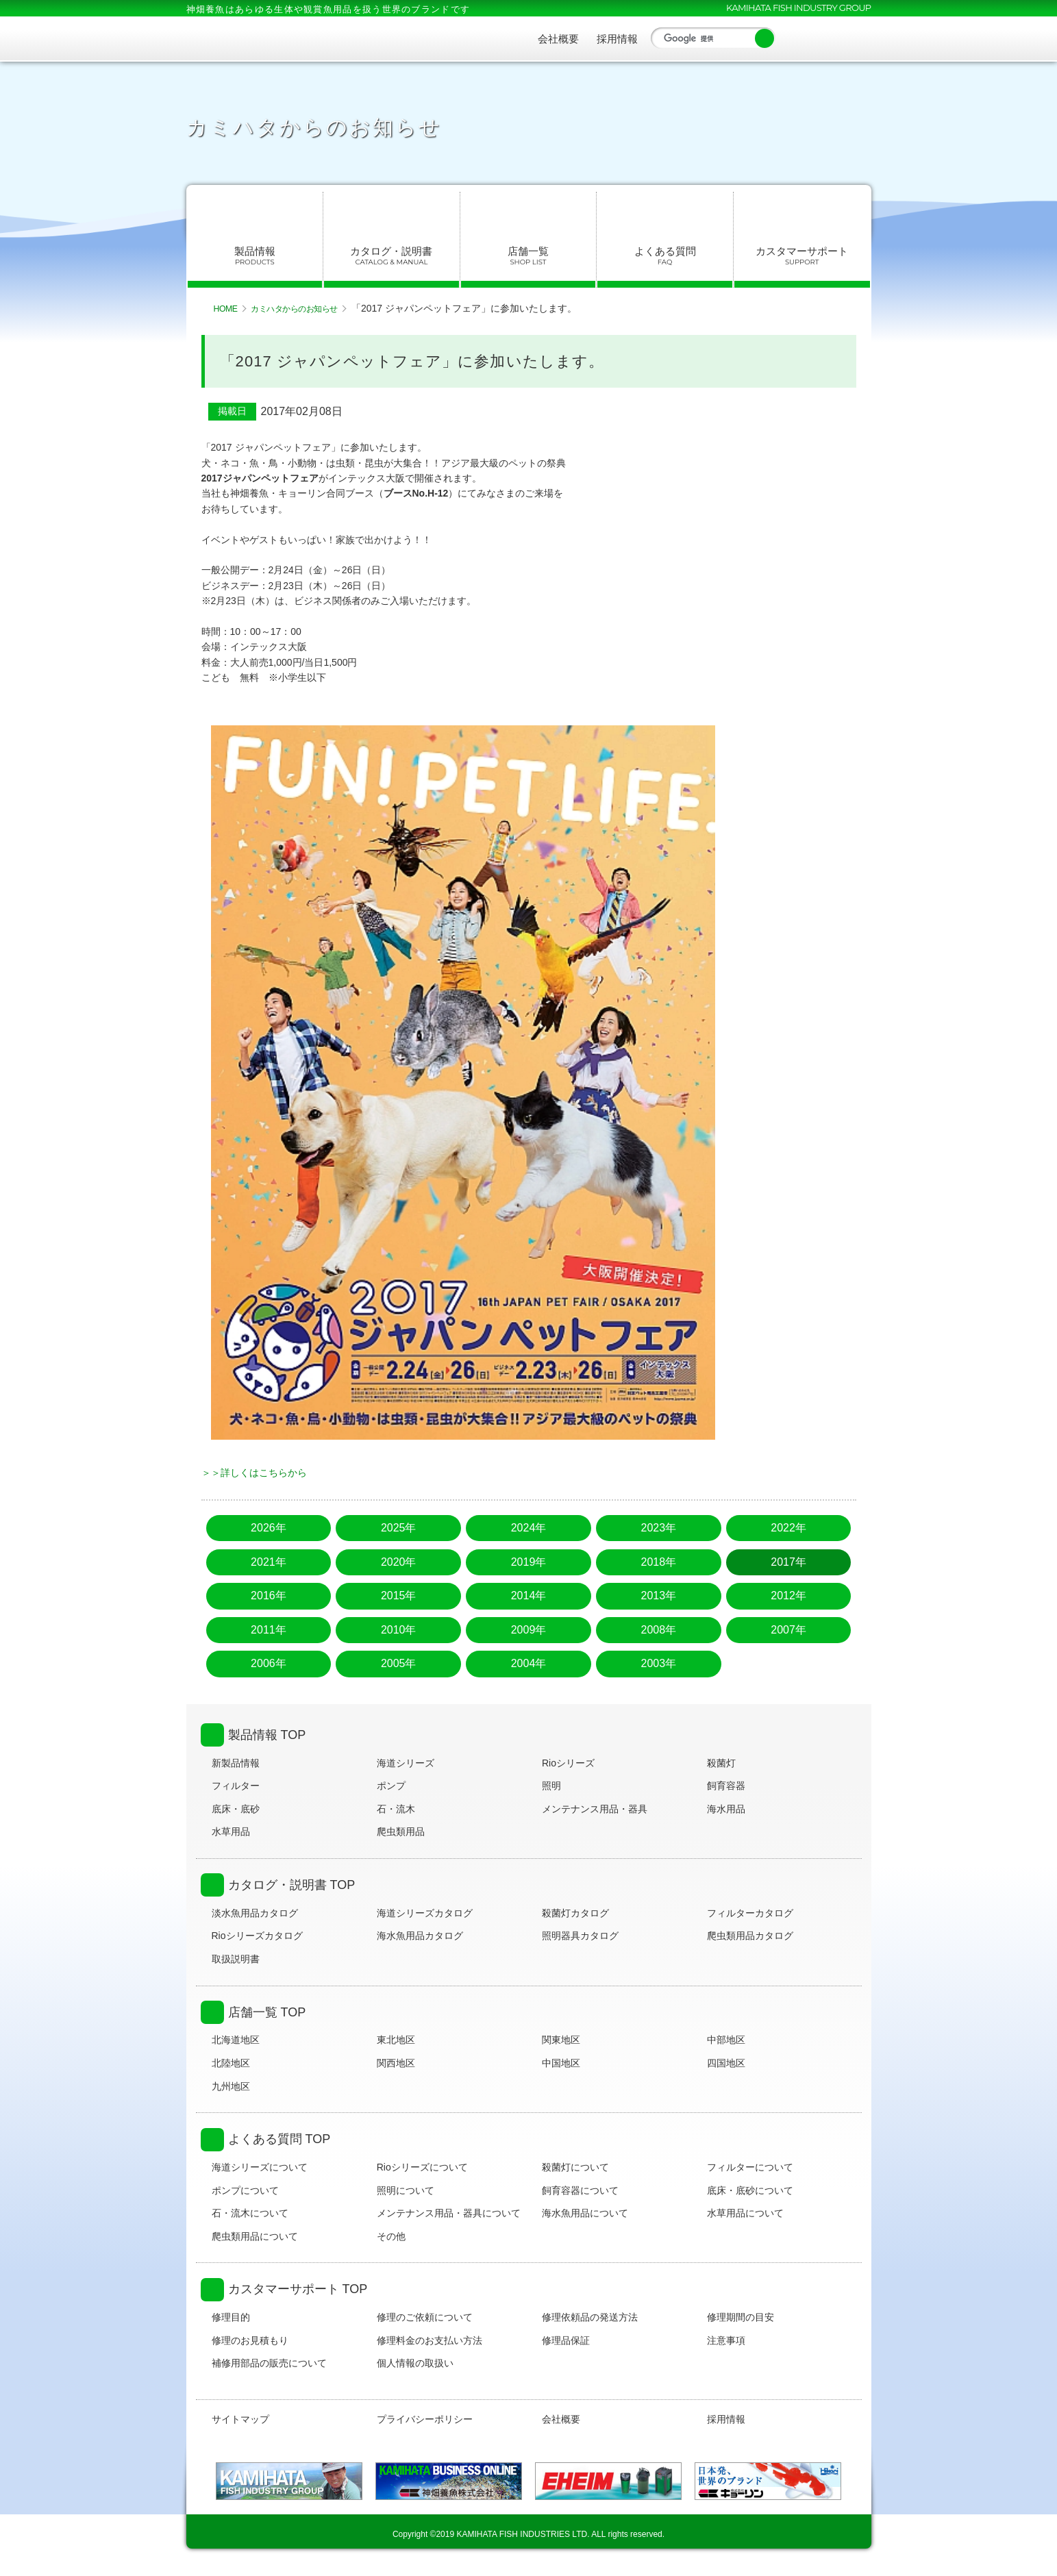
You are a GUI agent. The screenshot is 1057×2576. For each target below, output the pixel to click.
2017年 (788, 1562)
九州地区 (231, 2086)
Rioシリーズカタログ (257, 1935)
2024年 (529, 1528)
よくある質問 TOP (279, 2139)
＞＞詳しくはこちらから (254, 1472)
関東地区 (561, 2039)
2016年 (268, 1595)
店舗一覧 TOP (267, 2012)
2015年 (398, 1595)
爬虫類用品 (401, 1831)
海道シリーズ (405, 1763)
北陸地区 (231, 2063)
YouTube (827, 38)
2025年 (398, 1528)
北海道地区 (236, 2039)
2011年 (268, 1630)
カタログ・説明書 (391, 256)
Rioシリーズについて (422, 2167)
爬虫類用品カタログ (750, 1935)
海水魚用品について (585, 2213)
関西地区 (396, 2063)
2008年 (658, 1630)
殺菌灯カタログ (575, 1913)
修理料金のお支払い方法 (429, 2340)
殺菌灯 (721, 1763)
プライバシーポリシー (425, 2419)
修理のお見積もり (250, 2340)
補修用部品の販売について (269, 2363)
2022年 (788, 1528)
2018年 (658, 1562)
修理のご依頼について (425, 2317)
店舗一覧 (528, 256)
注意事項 (726, 2340)
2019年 (529, 1562)
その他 (391, 2236)
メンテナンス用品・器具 (594, 1808)
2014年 (529, 1595)
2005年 (398, 1663)
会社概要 (558, 39)
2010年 (398, 1630)
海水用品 (726, 1808)
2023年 (658, 1528)
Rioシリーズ (568, 1763)
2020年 (398, 1562)
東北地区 (396, 2039)
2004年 (529, 1663)
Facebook (795, 38)
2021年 (268, 1562)
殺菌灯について (575, 2167)
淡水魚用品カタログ (255, 1913)
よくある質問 (664, 256)
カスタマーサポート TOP (298, 2289)
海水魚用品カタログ (420, 1935)
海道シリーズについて (260, 2167)
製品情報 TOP (267, 1735)
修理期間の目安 (740, 2317)
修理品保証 (566, 2340)
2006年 (268, 1663)
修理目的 (231, 2317)
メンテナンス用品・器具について (449, 2213)
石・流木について (250, 2213)
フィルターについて (750, 2167)
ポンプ (391, 1785)
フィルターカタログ (750, 1913)
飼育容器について (580, 2190)
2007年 (788, 1630)
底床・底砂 (236, 1808)
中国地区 (561, 2063)
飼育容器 (726, 1785)
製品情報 (255, 256)
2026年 (268, 1528)
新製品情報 (236, 1763)
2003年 (658, 1663)
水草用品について (745, 2213)
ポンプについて (245, 2190)
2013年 (658, 1595)
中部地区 (726, 2039)
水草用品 (231, 1831)
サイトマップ (240, 2419)
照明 (551, 1785)
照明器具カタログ (580, 1935)
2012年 (788, 1595)
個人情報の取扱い (415, 2363)
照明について (405, 2190)
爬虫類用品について (255, 2236)
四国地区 (726, 2063)
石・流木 (396, 1808)
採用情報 (617, 39)
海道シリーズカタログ (425, 1913)
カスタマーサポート (802, 256)
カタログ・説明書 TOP (292, 1885)
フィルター (236, 1785)
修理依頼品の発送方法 (590, 2317)
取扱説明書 (236, 1958)
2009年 (529, 1630)
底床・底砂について (750, 2190)
